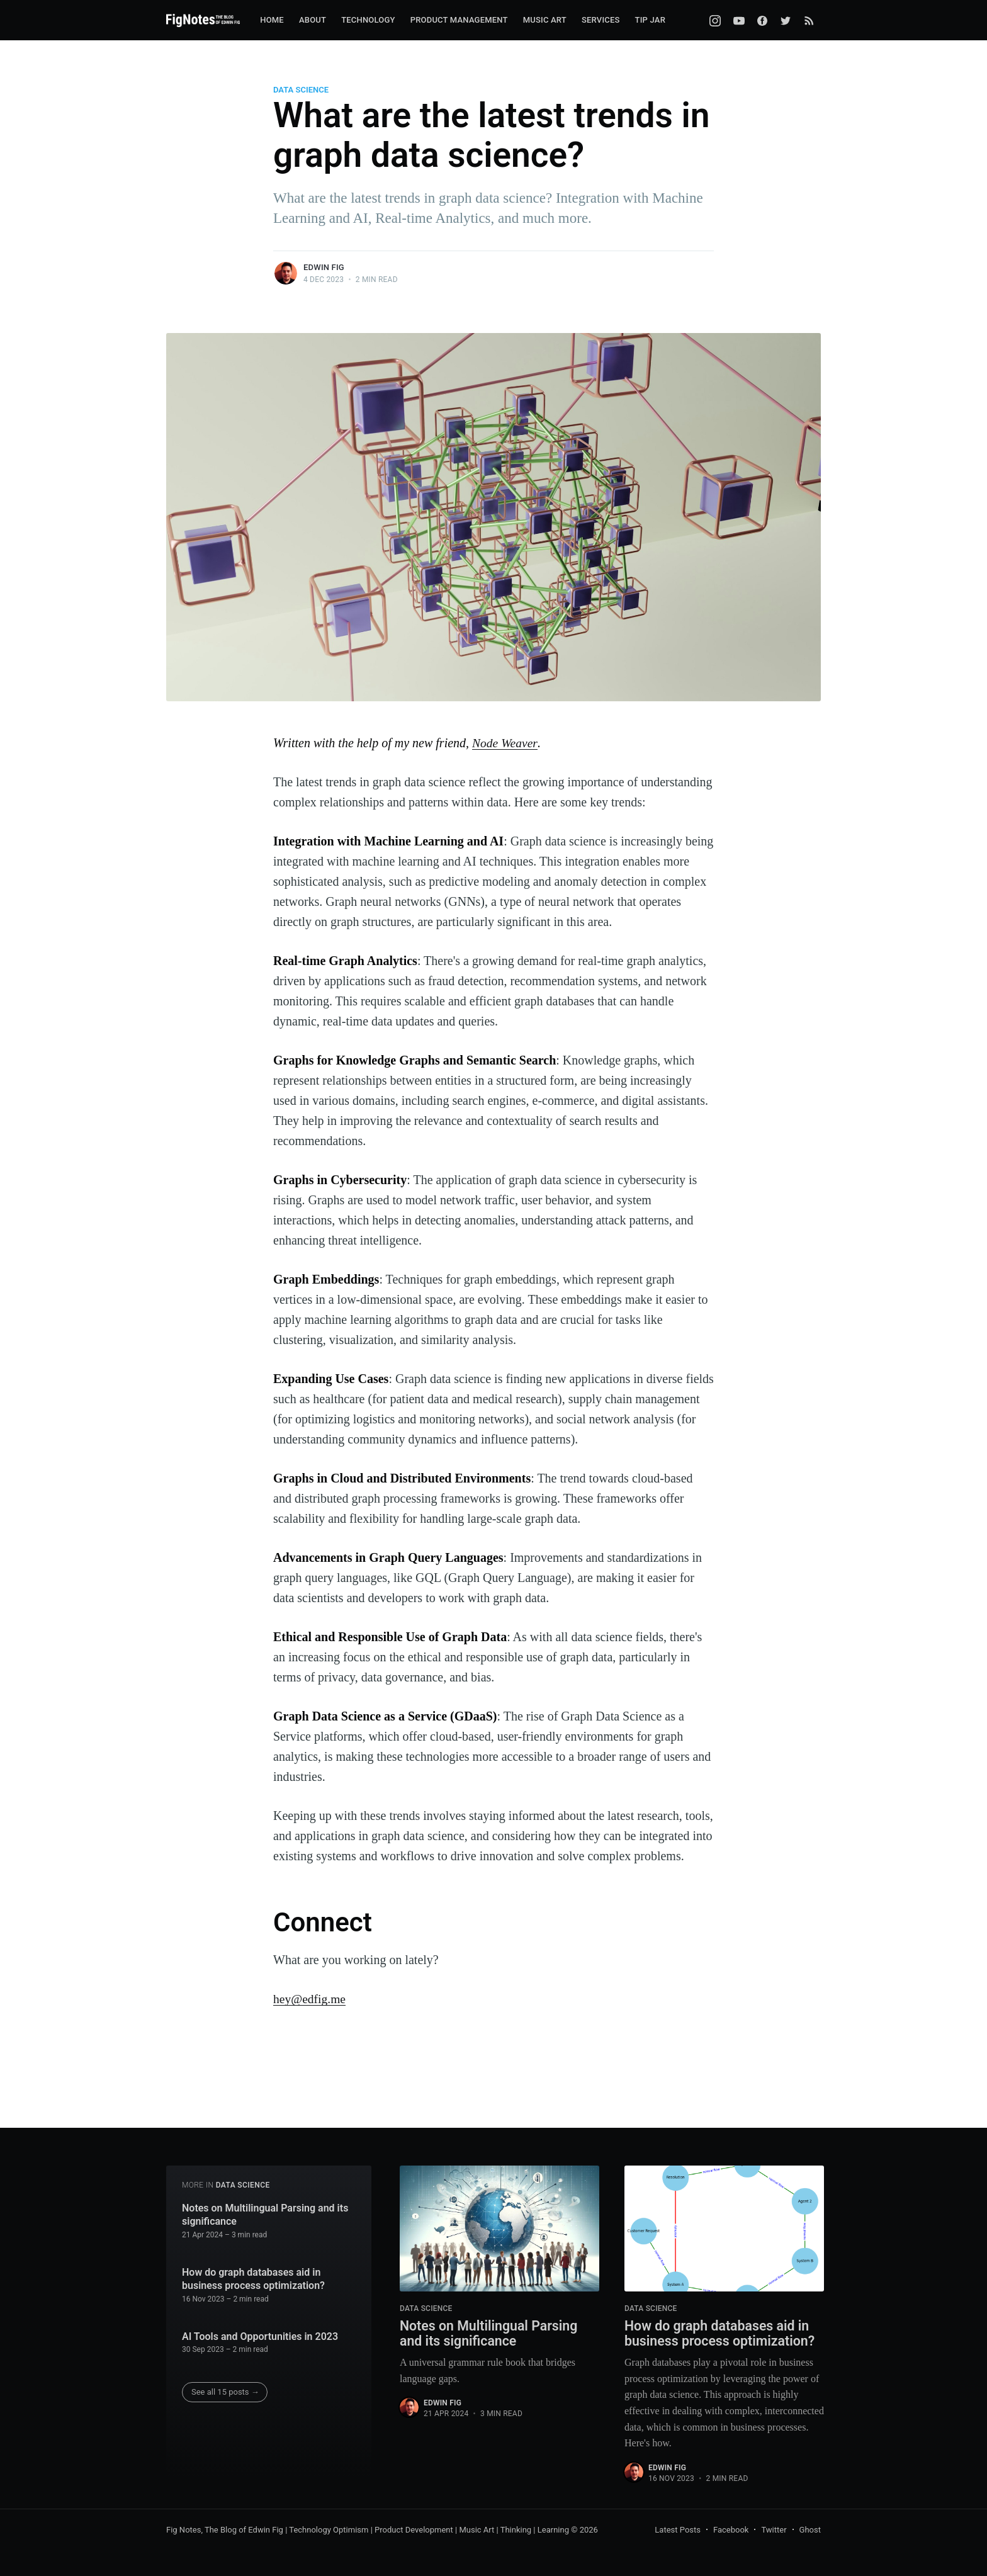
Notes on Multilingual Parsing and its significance (265, 2214)
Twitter (773, 2529)
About (312, 20)
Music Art (545, 20)
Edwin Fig (323, 267)
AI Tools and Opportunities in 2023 (260, 2335)
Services (601, 20)
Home (272, 20)
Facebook (730, 2529)
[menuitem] (271, 20)
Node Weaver (505, 743)
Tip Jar (650, 20)
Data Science (301, 89)
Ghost (810, 2529)
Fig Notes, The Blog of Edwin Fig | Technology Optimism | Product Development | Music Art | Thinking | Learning (367, 2529)
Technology (368, 20)
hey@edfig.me (310, 1999)
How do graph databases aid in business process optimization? (253, 2278)
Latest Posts (678, 2529)
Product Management (459, 20)
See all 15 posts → (225, 2390)
